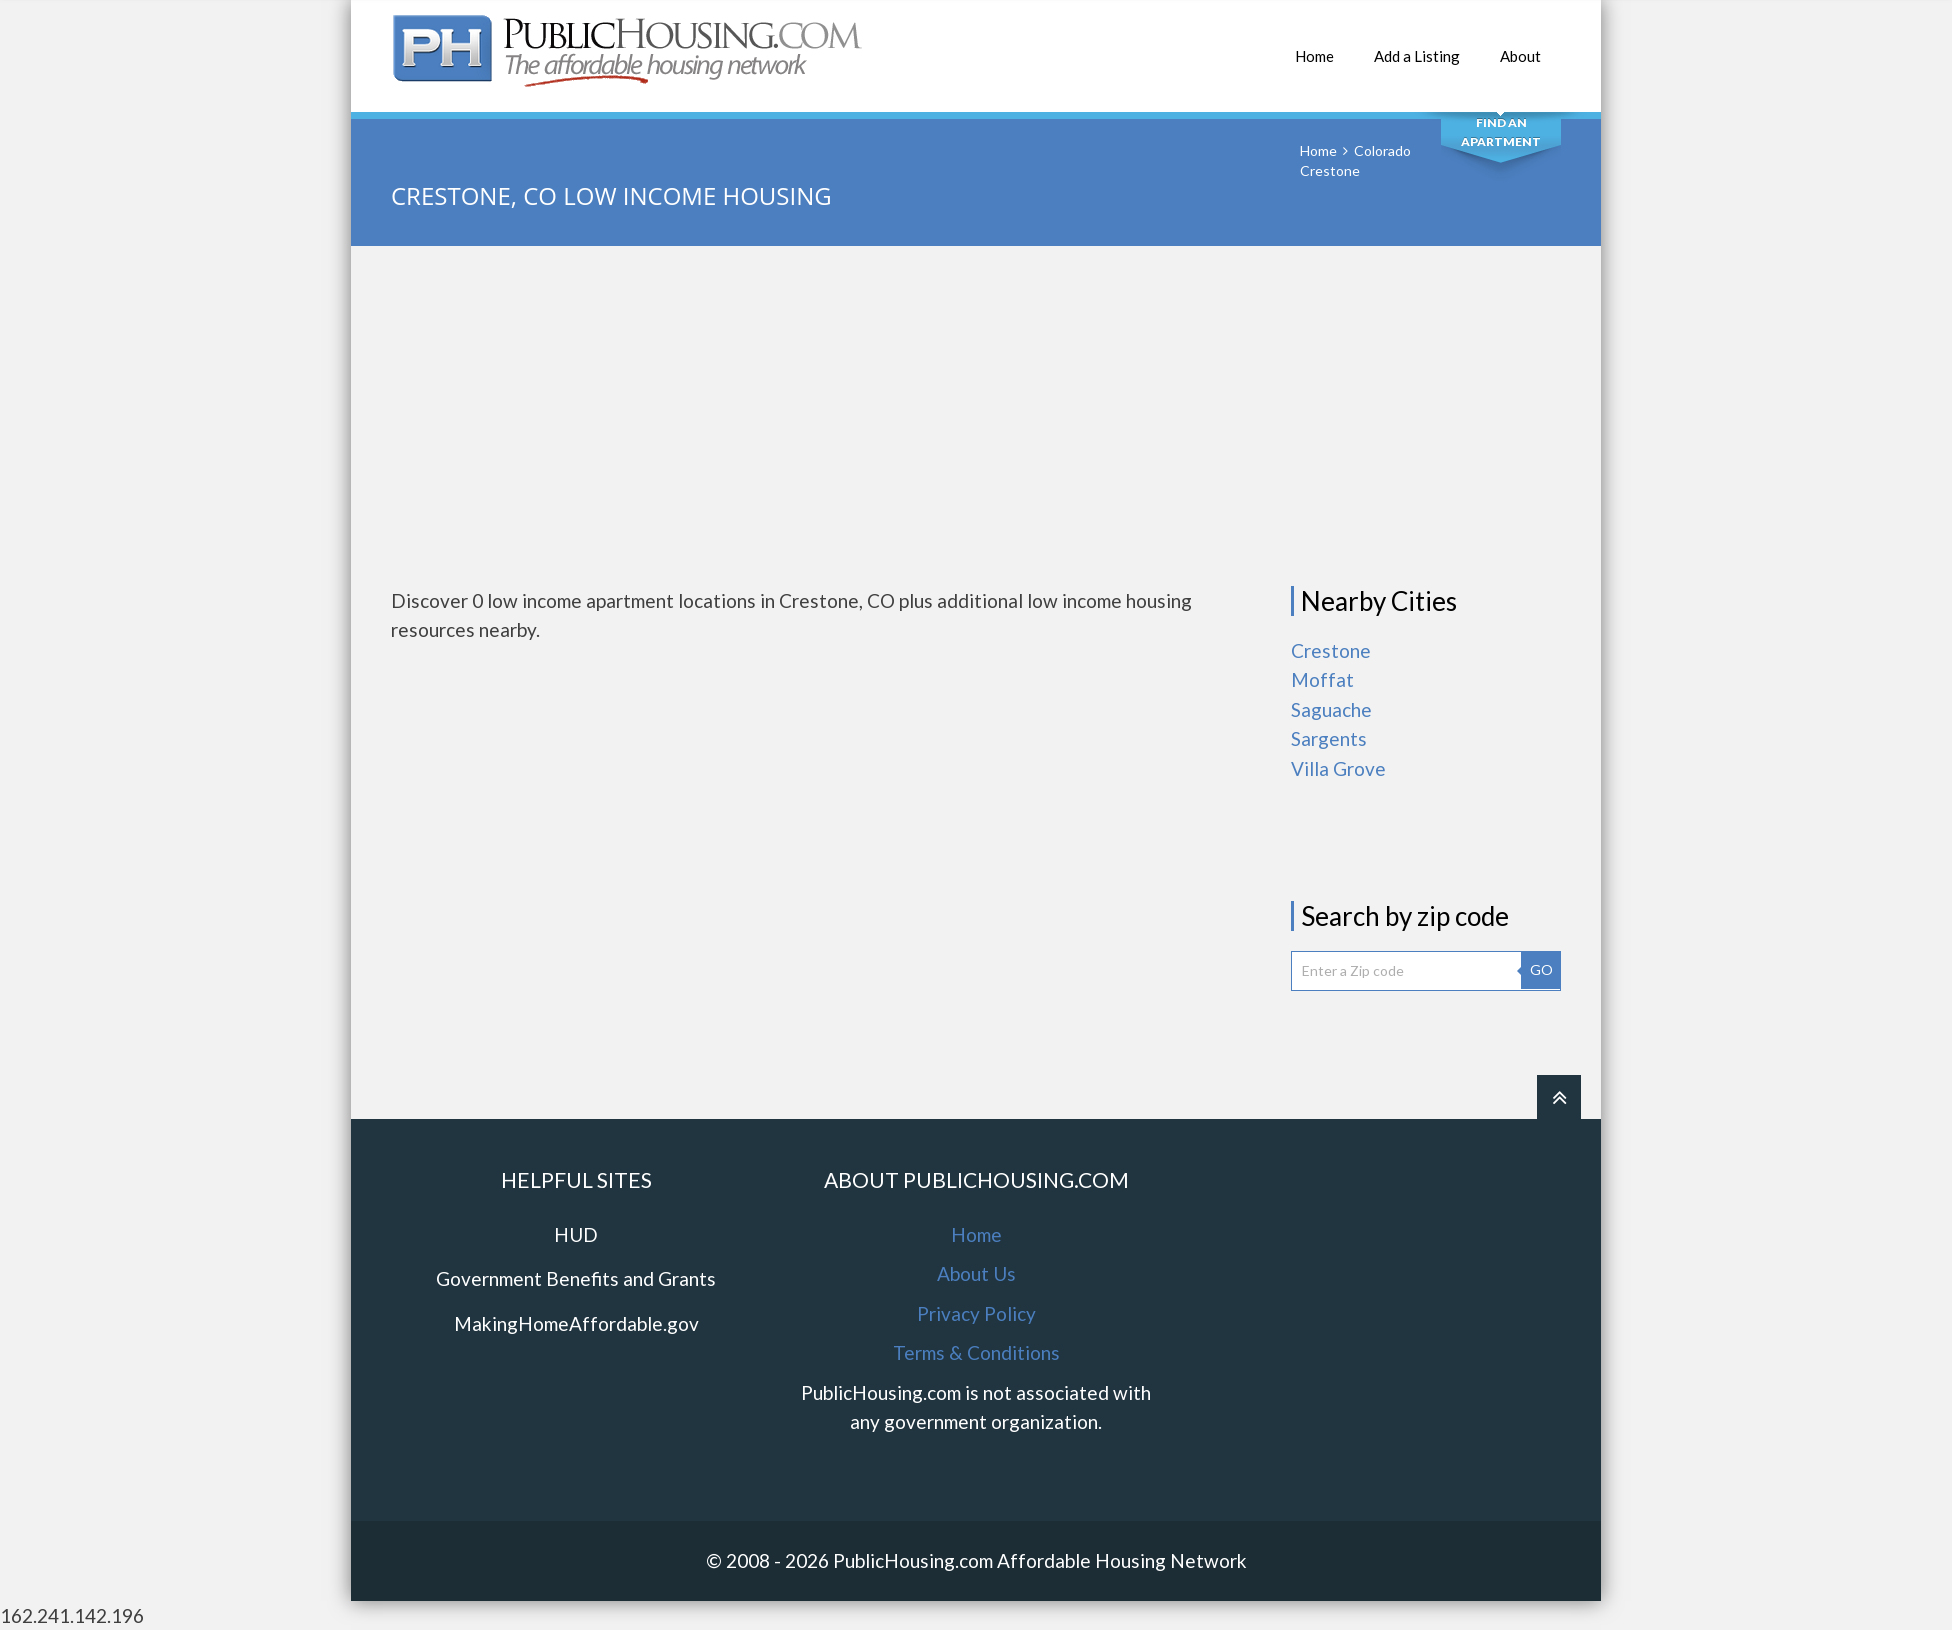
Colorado (1382, 150)
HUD (576, 1234)
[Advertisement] (976, 416)
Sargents (1329, 738)
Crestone (1331, 650)
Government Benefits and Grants (576, 1278)
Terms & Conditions (976, 1352)
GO (1541, 969)
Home (1314, 45)
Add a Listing (1417, 45)
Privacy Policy (976, 1313)
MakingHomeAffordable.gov (576, 1323)
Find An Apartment (1501, 132)
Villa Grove (1338, 768)
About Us (976, 1273)
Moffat (1322, 679)
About (1520, 45)
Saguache (1331, 709)
